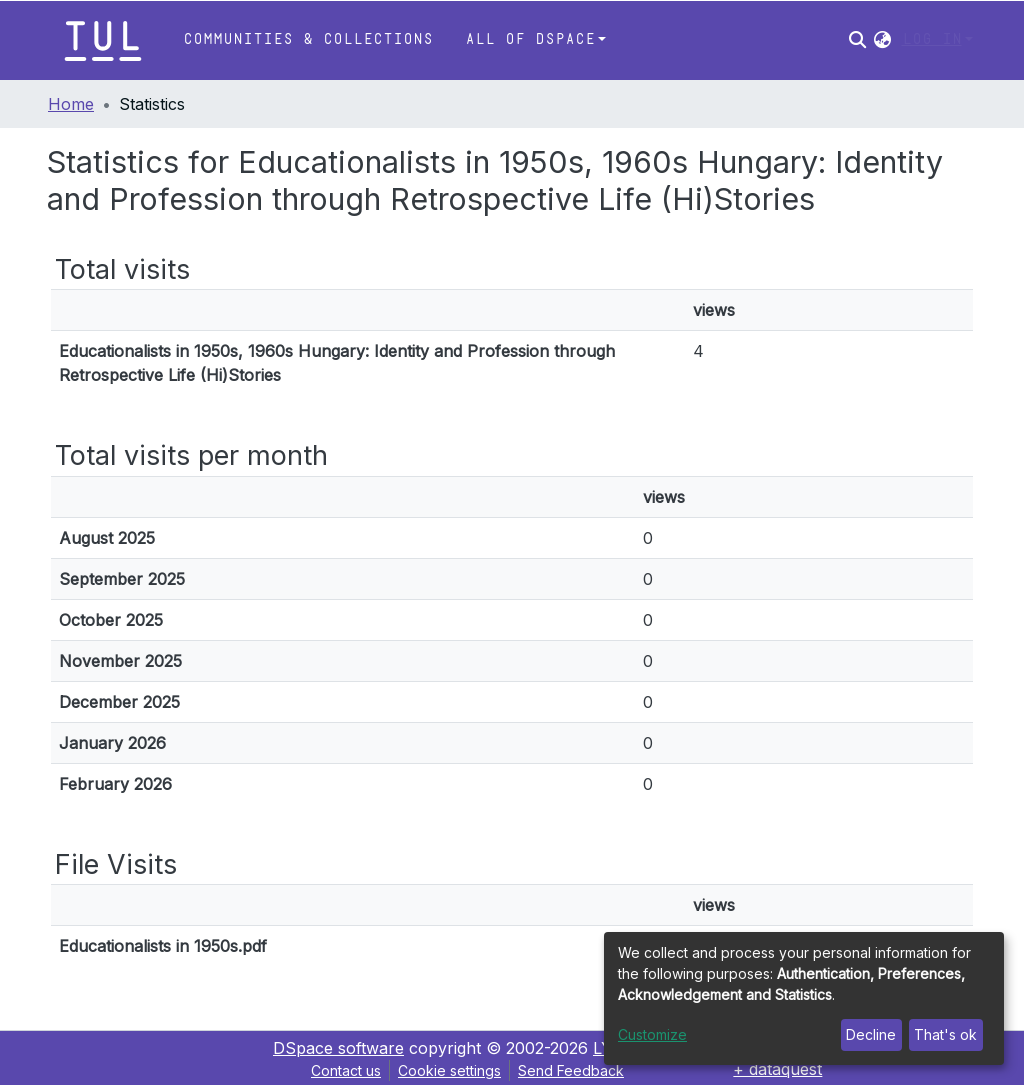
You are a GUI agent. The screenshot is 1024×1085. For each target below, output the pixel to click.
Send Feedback (571, 1070)
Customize (652, 1034)
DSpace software (338, 1048)
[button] (882, 40)
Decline (871, 1034)
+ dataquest (777, 1069)
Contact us (346, 1070)
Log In (932, 39)
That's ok (945, 1034)
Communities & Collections (308, 39)
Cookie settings (449, 1070)
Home (71, 104)
